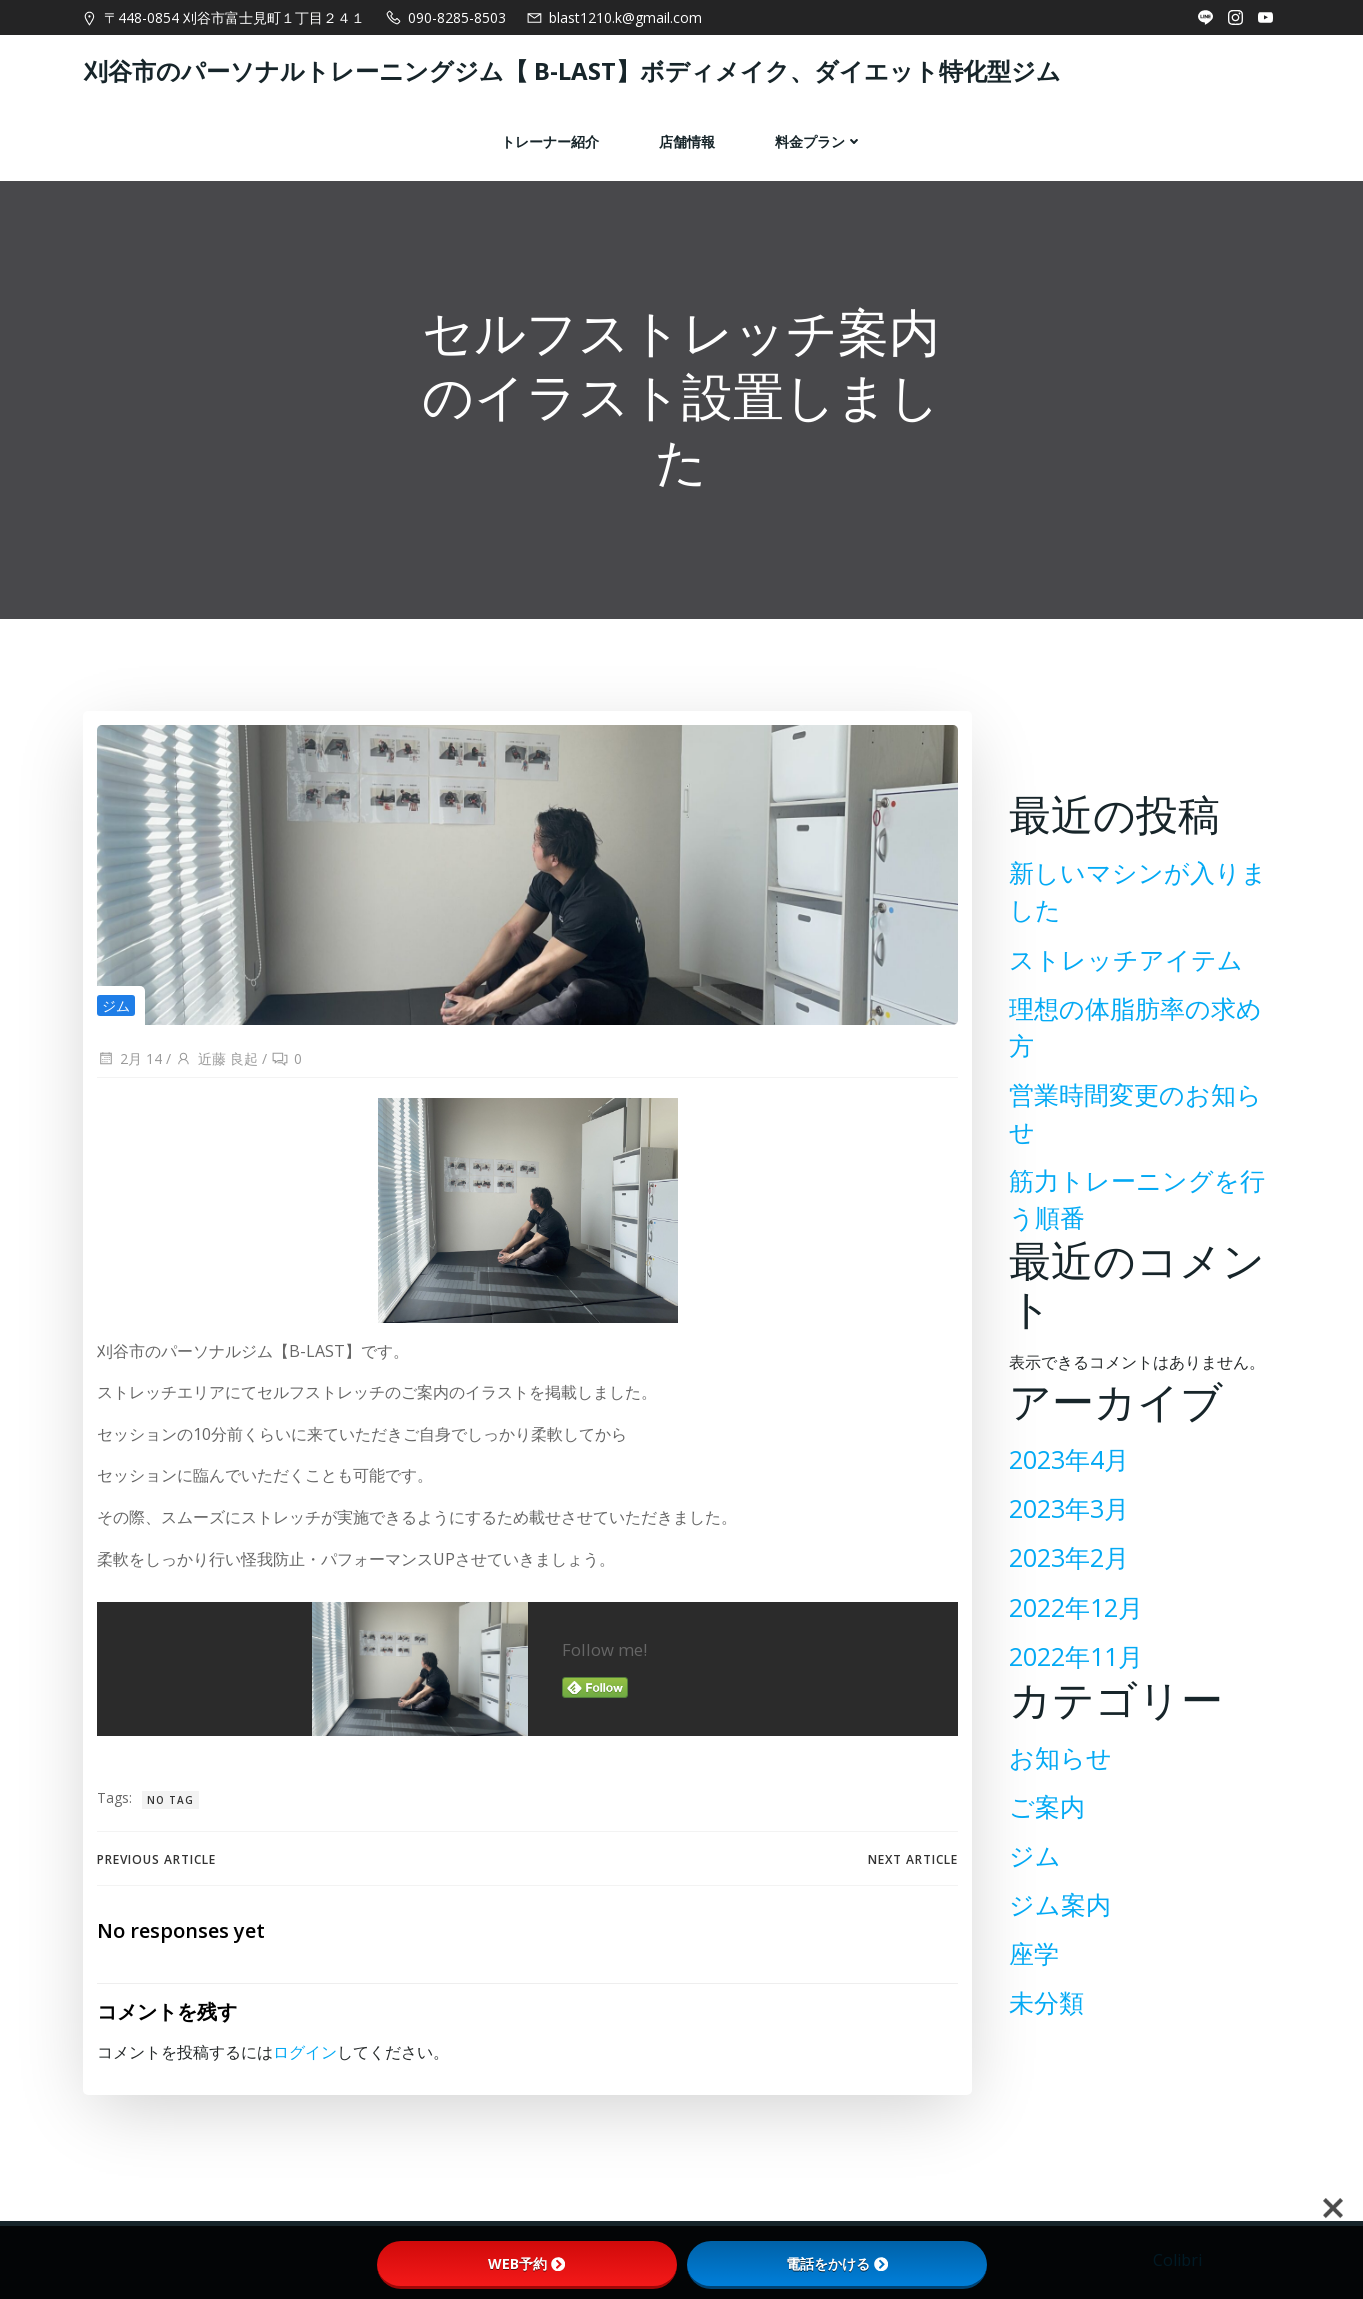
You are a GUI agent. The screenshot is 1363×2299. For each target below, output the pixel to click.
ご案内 (1043, 1795)
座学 (1030, 1942)
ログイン (304, 2087)
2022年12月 (1072, 1595)
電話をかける (837, 2263)
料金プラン (819, 136)
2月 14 (128, 1074)
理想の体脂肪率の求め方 (1144, 1033)
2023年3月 (1065, 1497)
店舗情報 (687, 136)
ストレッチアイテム (1122, 984)
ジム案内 (1056, 1893)
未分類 (1042, 1991)
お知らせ (1056, 1746)
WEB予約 (526, 2263)
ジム (115, 1020)
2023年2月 (1065, 1546)
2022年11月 (1072, 1644)
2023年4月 (1065, 1448)
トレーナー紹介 (550, 136)
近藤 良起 (215, 1074)
